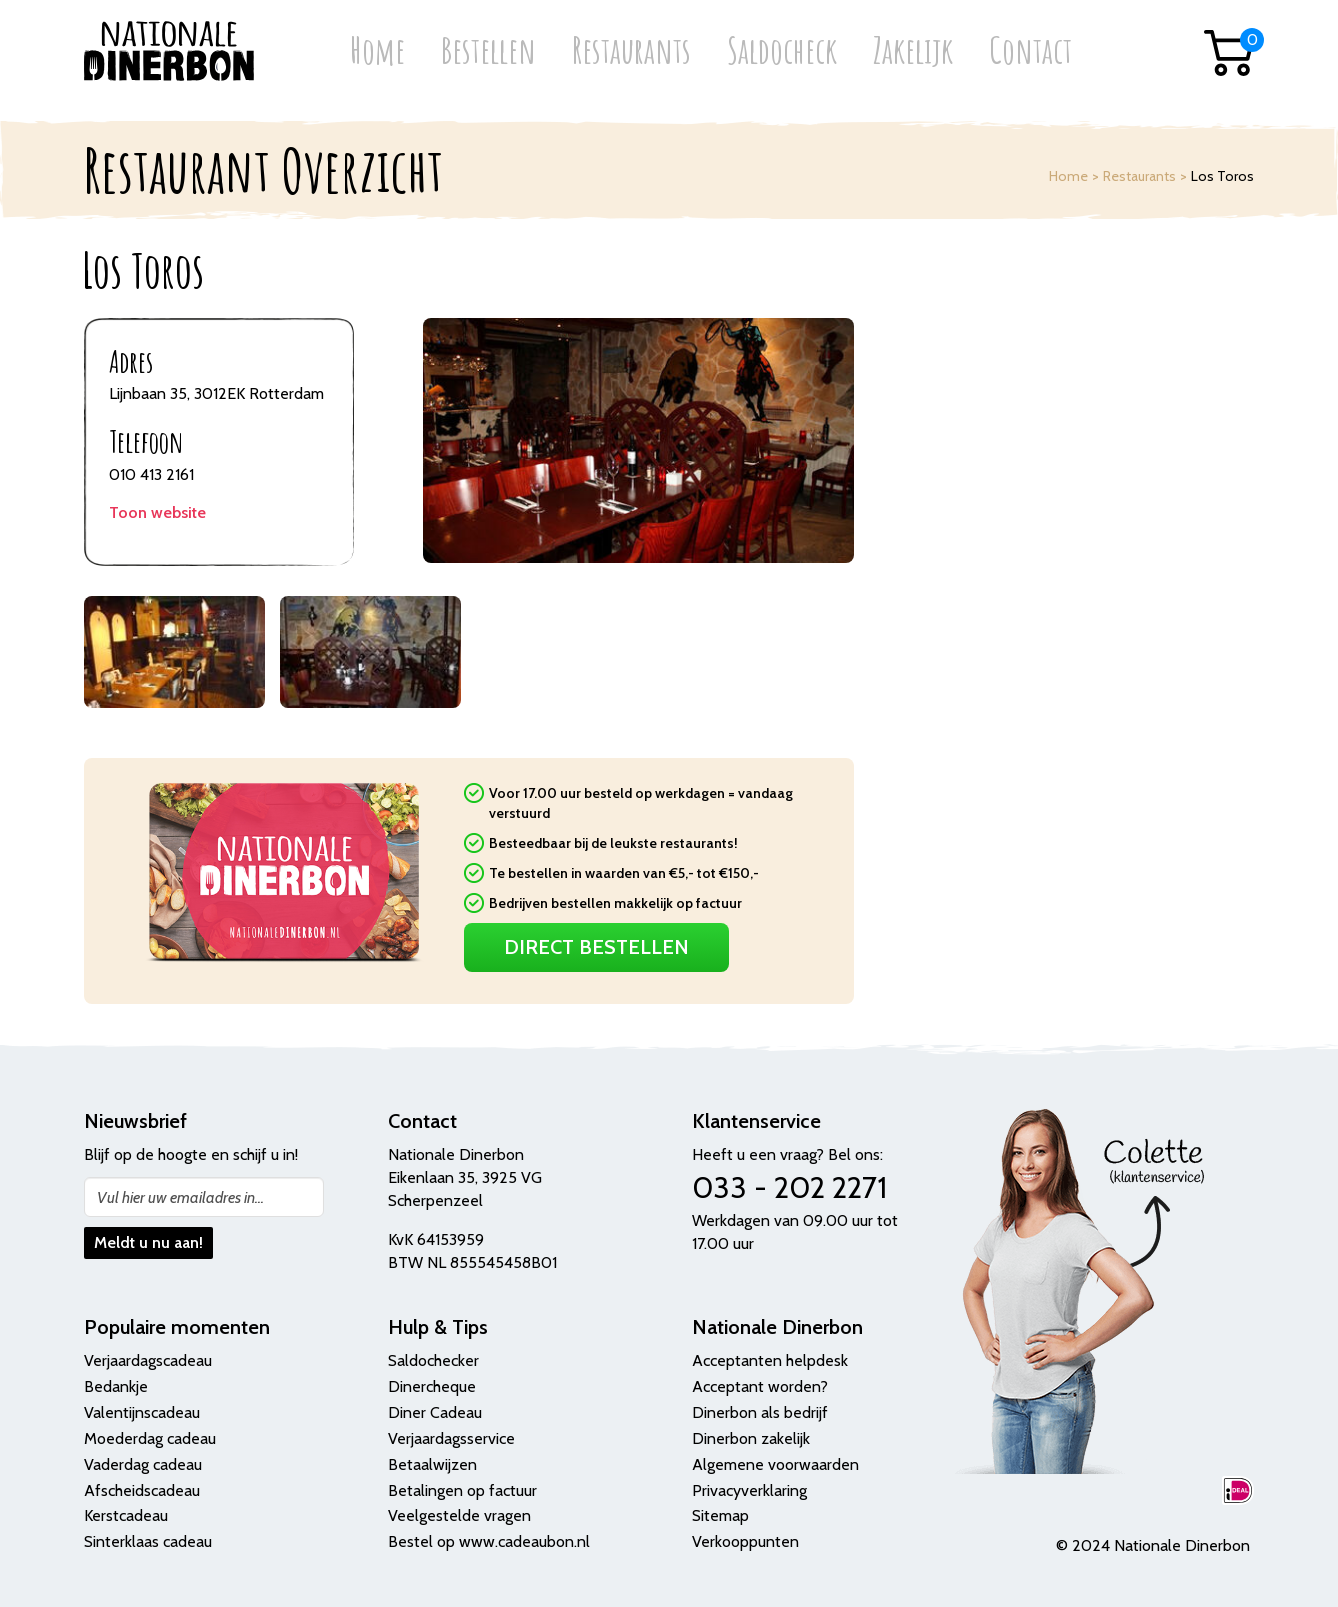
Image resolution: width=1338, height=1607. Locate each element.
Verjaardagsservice (451, 1438)
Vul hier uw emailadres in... (180, 1197)
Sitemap (720, 1515)
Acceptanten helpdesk (770, 1360)
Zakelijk (913, 52)
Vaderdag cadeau (143, 1464)
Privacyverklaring (749, 1490)
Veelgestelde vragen (459, 1515)
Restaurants (631, 52)
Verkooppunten (745, 1541)
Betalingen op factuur (462, 1490)
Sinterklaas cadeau (148, 1541)
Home (377, 52)
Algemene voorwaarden (775, 1464)
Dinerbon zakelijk (751, 1438)
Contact (1030, 52)
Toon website (157, 512)
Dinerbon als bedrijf (760, 1412)
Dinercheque (432, 1386)
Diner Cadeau (435, 1412)
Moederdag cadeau (150, 1438)
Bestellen (488, 52)
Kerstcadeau (126, 1515)
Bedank (110, 1386)
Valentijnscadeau (142, 1412)
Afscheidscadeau (142, 1490)
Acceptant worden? (760, 1386)
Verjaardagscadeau (148, 1360)
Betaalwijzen (432, 1464)
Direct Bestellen (596, 947)
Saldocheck (782, 52)
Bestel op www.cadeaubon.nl (489, 1541)
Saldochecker (433, 1360)
